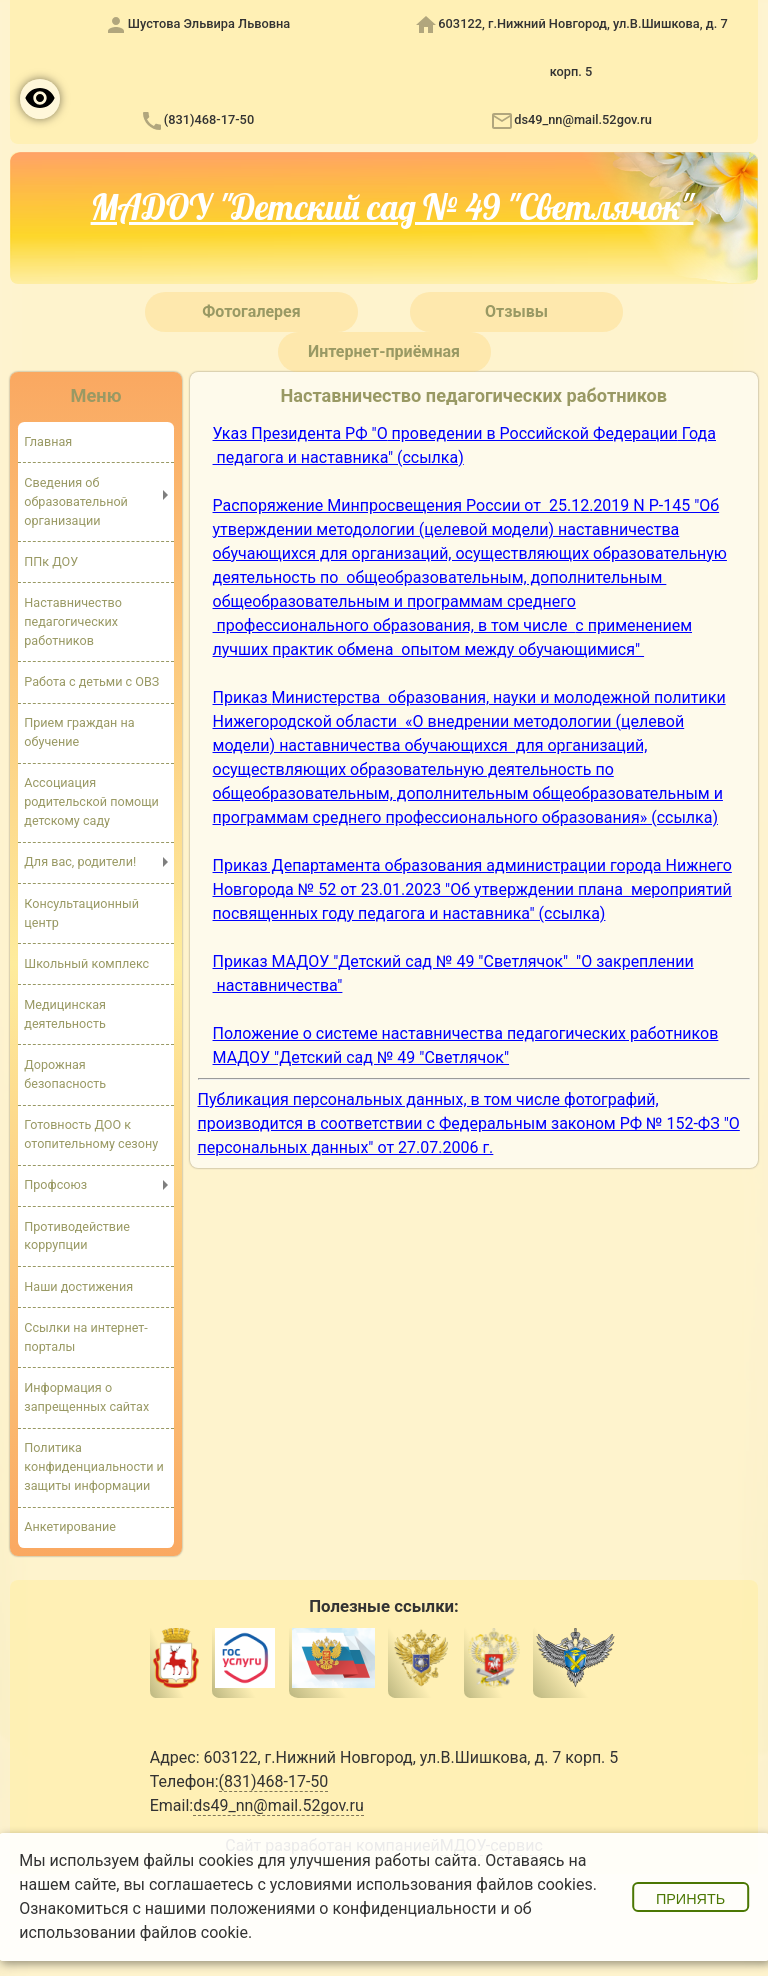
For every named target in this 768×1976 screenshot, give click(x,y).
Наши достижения (78, 1286)
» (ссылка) (679, 817)
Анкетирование (70, 1527)
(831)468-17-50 (209, 119)
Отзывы (516, 311)
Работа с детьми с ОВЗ (91, 681)
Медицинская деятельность (65, 1014)
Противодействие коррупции (77, 1236)
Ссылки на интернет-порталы (86, 1337)
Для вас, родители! (80, 862)
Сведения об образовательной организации (76, 501)
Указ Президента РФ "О (300, 433)
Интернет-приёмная (384, 351)
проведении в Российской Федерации (533, 433)
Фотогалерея (251, 311)
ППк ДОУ (51, 561)
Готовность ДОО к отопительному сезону (91, 1135)
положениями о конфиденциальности (353, 1908)
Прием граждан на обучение (79, 732)
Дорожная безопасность (65, 1074)
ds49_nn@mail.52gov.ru (583, 119)
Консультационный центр (81, 913)
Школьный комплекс (86, 963)
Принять (690, 1899)
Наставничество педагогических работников (73, 621)
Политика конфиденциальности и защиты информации (94, 1467)
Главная (48, 441)
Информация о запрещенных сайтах (86, 1398)
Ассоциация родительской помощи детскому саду (91, 802)
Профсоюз (55, 1185)
